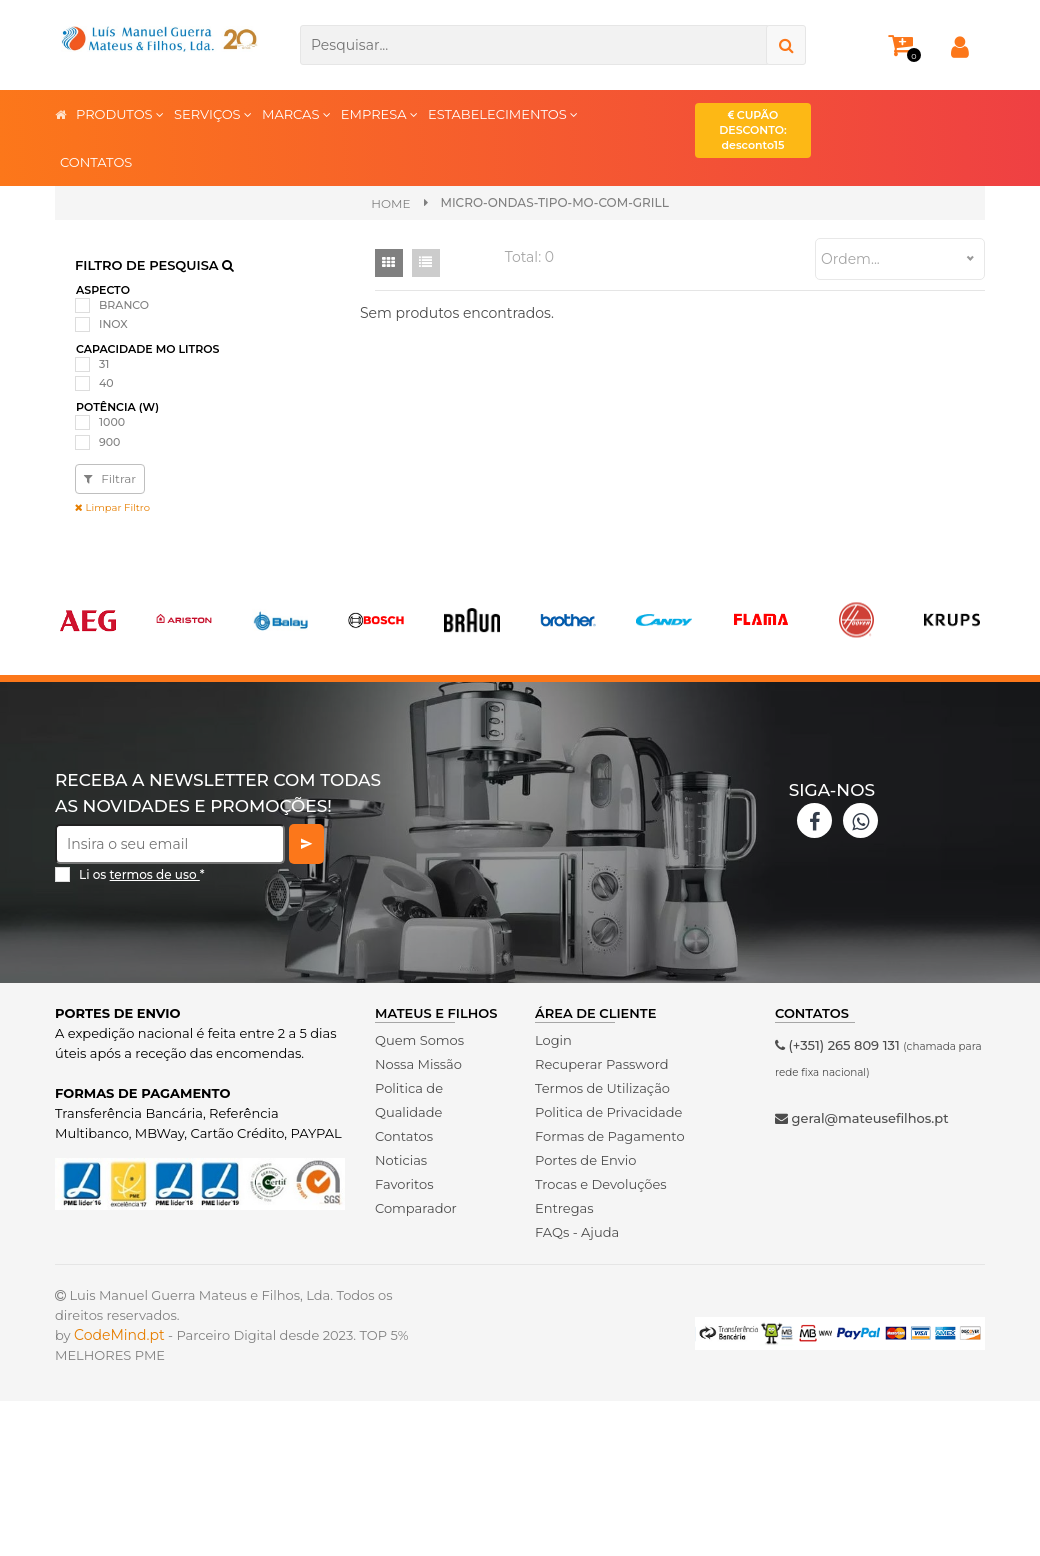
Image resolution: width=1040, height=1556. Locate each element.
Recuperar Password (602, 1064)
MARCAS (296, 113)
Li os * (142, 874)
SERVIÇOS (213, 113)
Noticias (401, 1160)
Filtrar (110, 478)
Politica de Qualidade (409, 1100)
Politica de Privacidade (608, 1112)
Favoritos (404, 1184)
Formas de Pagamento (610, 1136)
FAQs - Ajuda (577, 1232)
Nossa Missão (418, 1064)
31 (104, 364)
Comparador (416, 1208)
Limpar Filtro (112, 507)
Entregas (564, 1208)
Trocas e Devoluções (601, 1184)
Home (390, 203)
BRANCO (124, 305)
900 (109, 442)
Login (553, 1040)
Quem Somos (419, 1040)
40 (106, 383)
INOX (113, 324)
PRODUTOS (120, 113)
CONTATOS (96, 162)
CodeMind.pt (119, 1335)
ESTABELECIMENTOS (503, 113)
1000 (112, 422)
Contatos (404, 1136)
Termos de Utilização (602, 1088)
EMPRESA (379, 113)
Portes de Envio (585, 1160)
